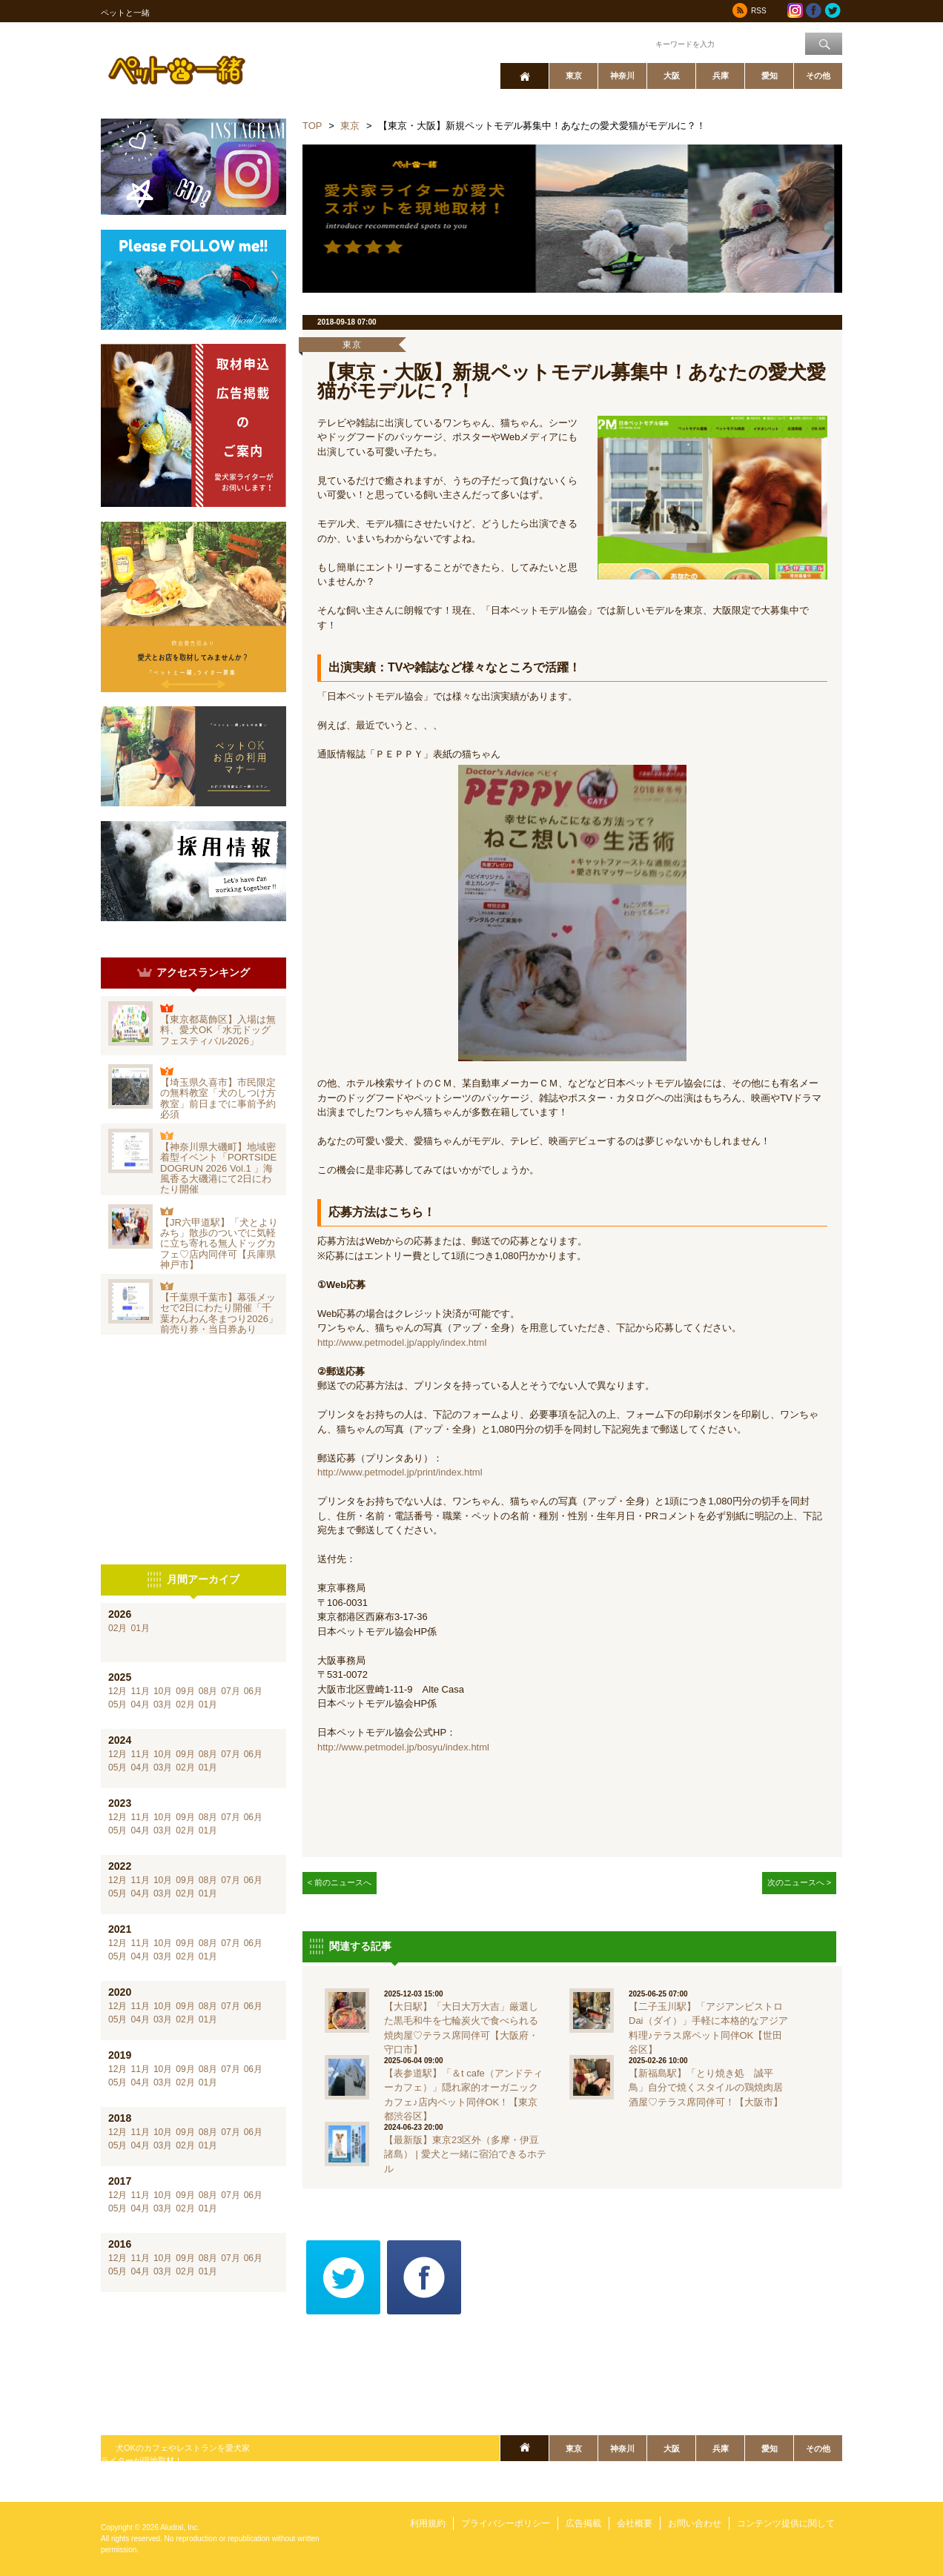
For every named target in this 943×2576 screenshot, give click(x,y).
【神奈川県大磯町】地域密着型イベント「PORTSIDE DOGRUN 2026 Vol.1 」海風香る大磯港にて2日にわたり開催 (218, 1168)
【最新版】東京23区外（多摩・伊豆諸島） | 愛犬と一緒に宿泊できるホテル (465, 2154)
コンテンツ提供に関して (786, 2523)
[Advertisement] (193, 1449)
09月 (185, 1691)
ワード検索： (627, 43)
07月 (230, 1691)
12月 (117, 1691)
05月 (117, 1704)
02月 (117, 1628)
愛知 (769, 75)
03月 (162, 1704)
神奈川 (622, 75)
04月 (139, 1704)
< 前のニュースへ (340, 1882)
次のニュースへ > (799, 1882)
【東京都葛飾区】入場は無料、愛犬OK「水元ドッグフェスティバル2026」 (218, 1030)
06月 (253, 1691)
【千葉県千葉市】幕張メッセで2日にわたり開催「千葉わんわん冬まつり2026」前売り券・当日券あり (219, 1313)
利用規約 (428, 2523)
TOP (312, 125)
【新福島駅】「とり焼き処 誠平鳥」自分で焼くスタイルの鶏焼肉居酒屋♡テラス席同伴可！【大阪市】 (706, 2088)
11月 (139, 1691)
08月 (208, 1691)
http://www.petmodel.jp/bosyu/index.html (403, 1747)
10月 (162, 1691)
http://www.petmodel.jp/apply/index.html (401, 1342)
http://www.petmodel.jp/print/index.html (400, 1472)
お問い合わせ (694, 2523)
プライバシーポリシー (505, 2523)
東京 (574, 75)
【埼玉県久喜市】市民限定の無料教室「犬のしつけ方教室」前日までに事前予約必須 (218, 1098)
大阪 (672, 75)
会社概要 (634, 2523)
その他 (818, 75)
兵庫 (720, 75)
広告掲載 (583, 2523)
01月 (139, 1628)
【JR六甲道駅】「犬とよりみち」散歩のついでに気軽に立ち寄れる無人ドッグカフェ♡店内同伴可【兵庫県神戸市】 (219, 1243)
